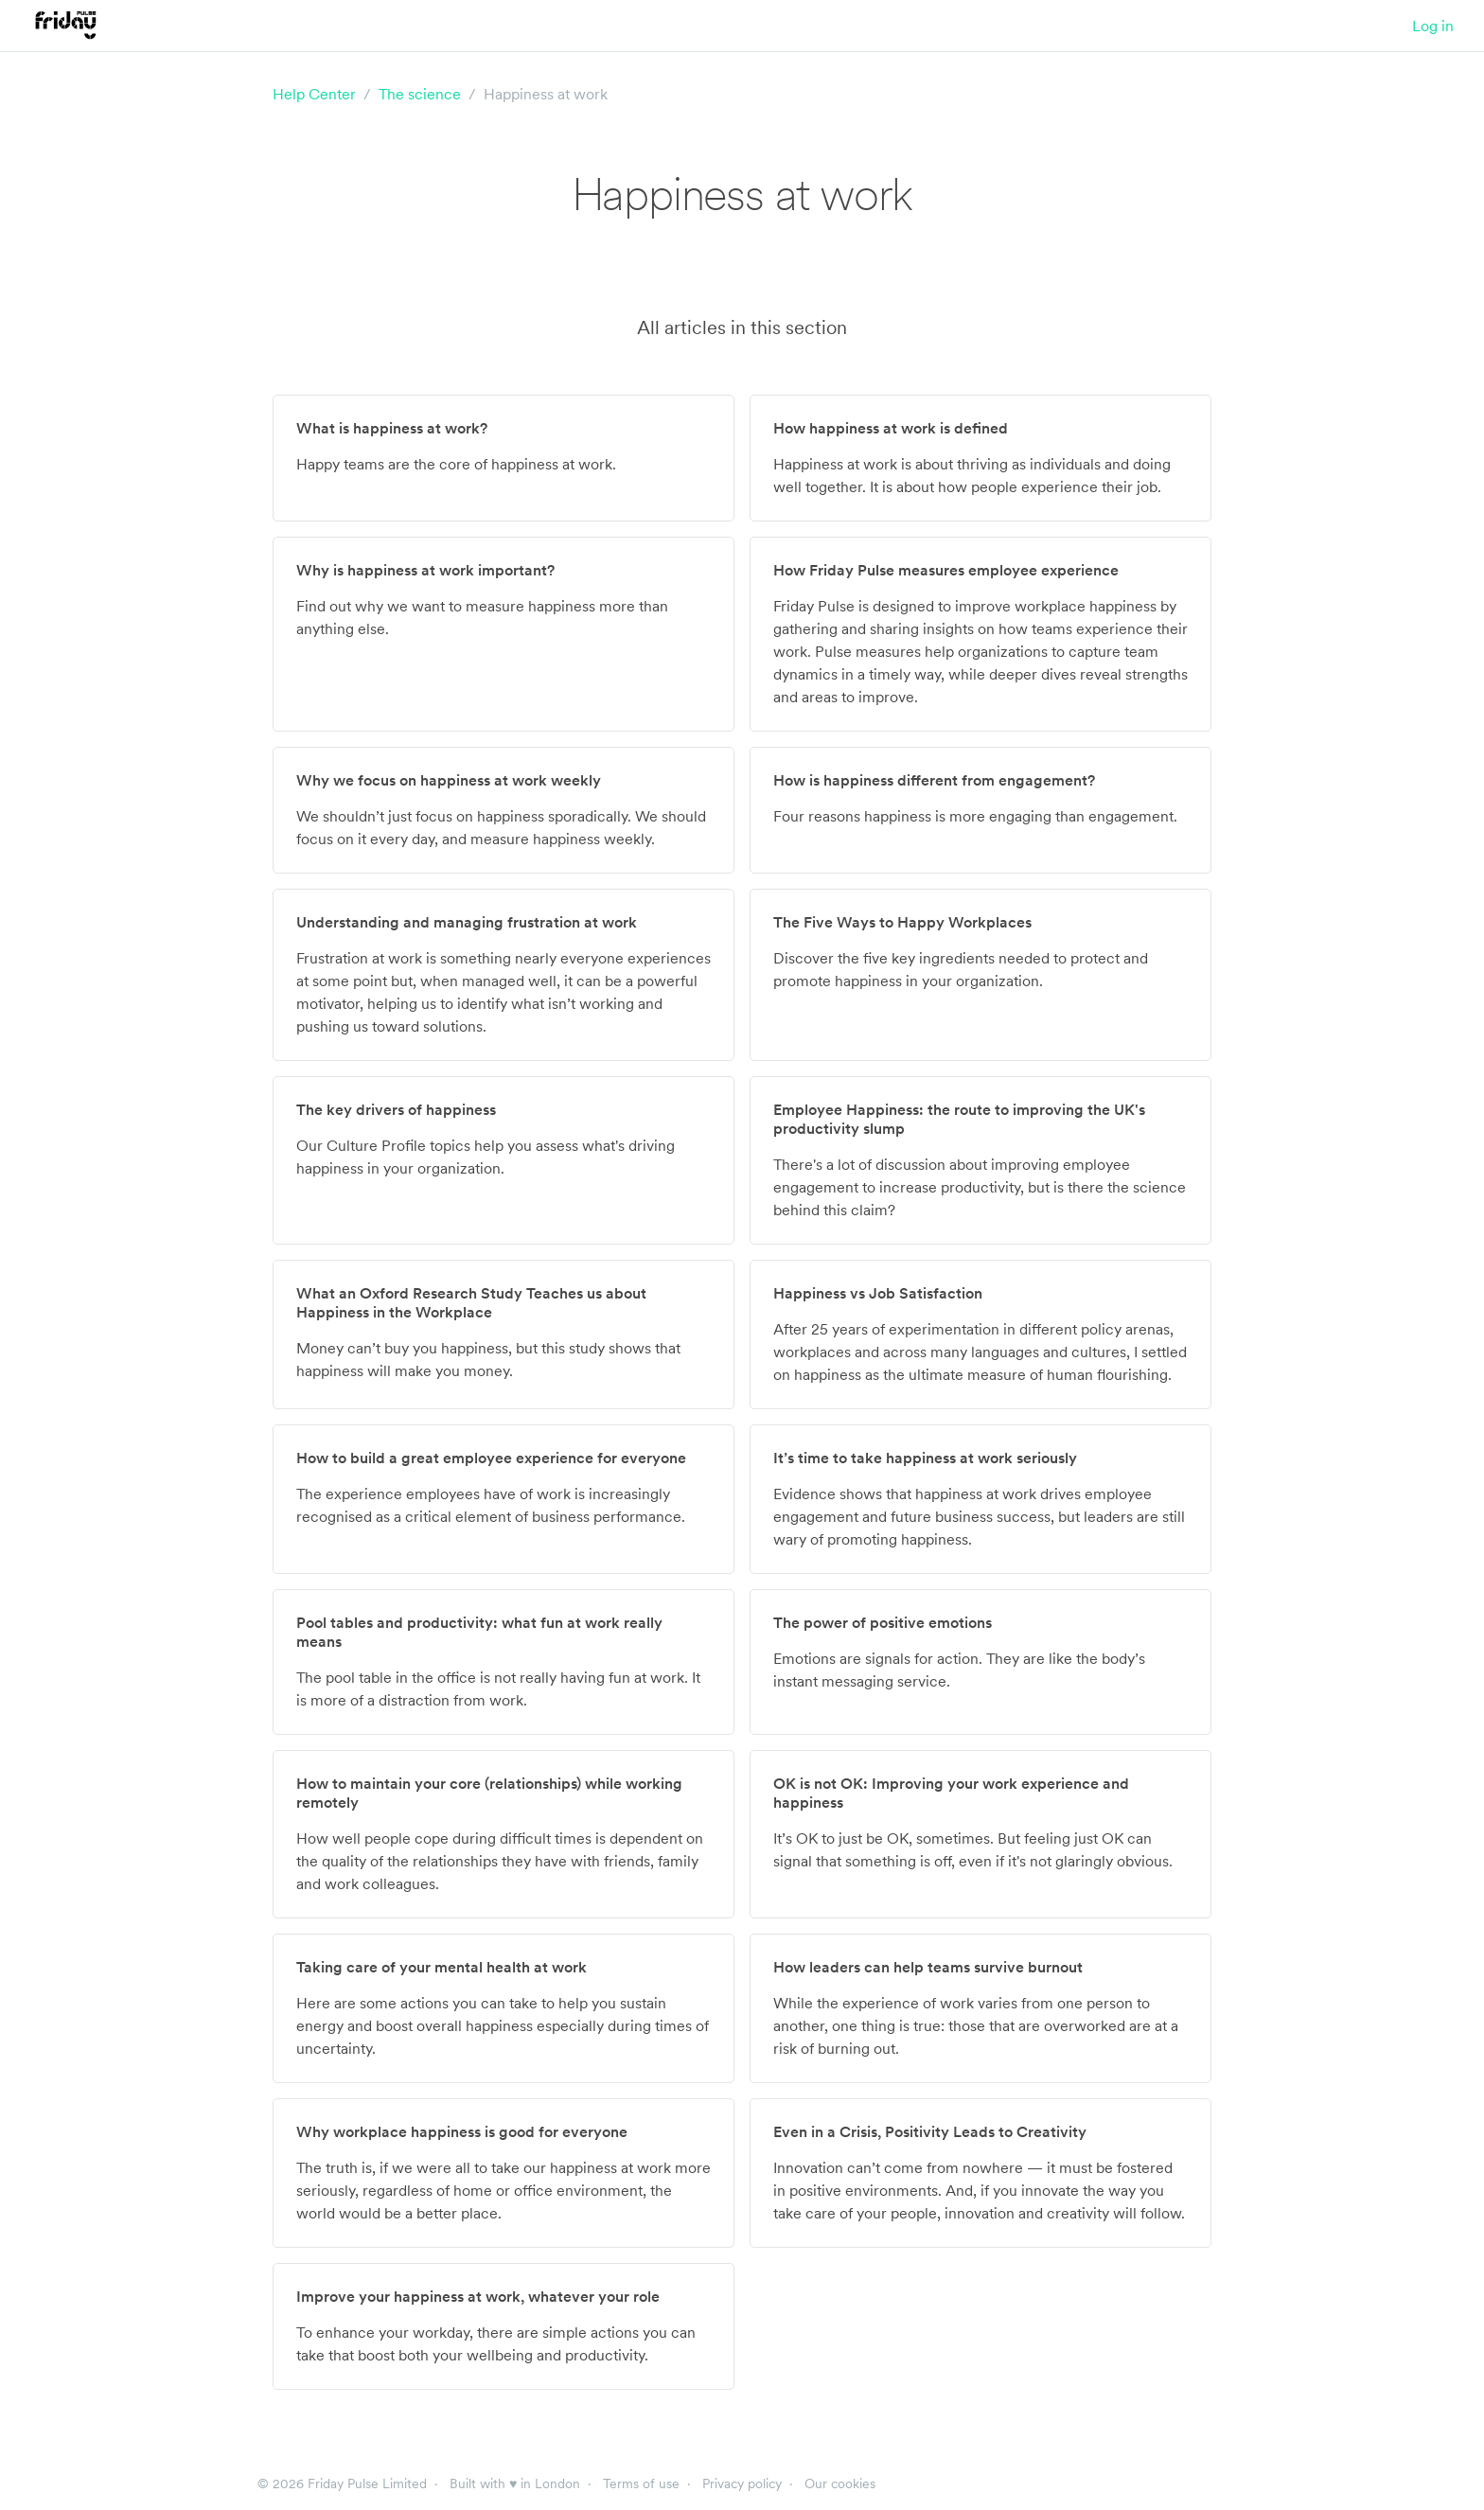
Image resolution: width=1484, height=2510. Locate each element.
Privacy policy (742, 2483)
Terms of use (641, 2483)
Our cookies (839, 2483)
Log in (1433, 25)
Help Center (314, 93)
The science (420, 93)
